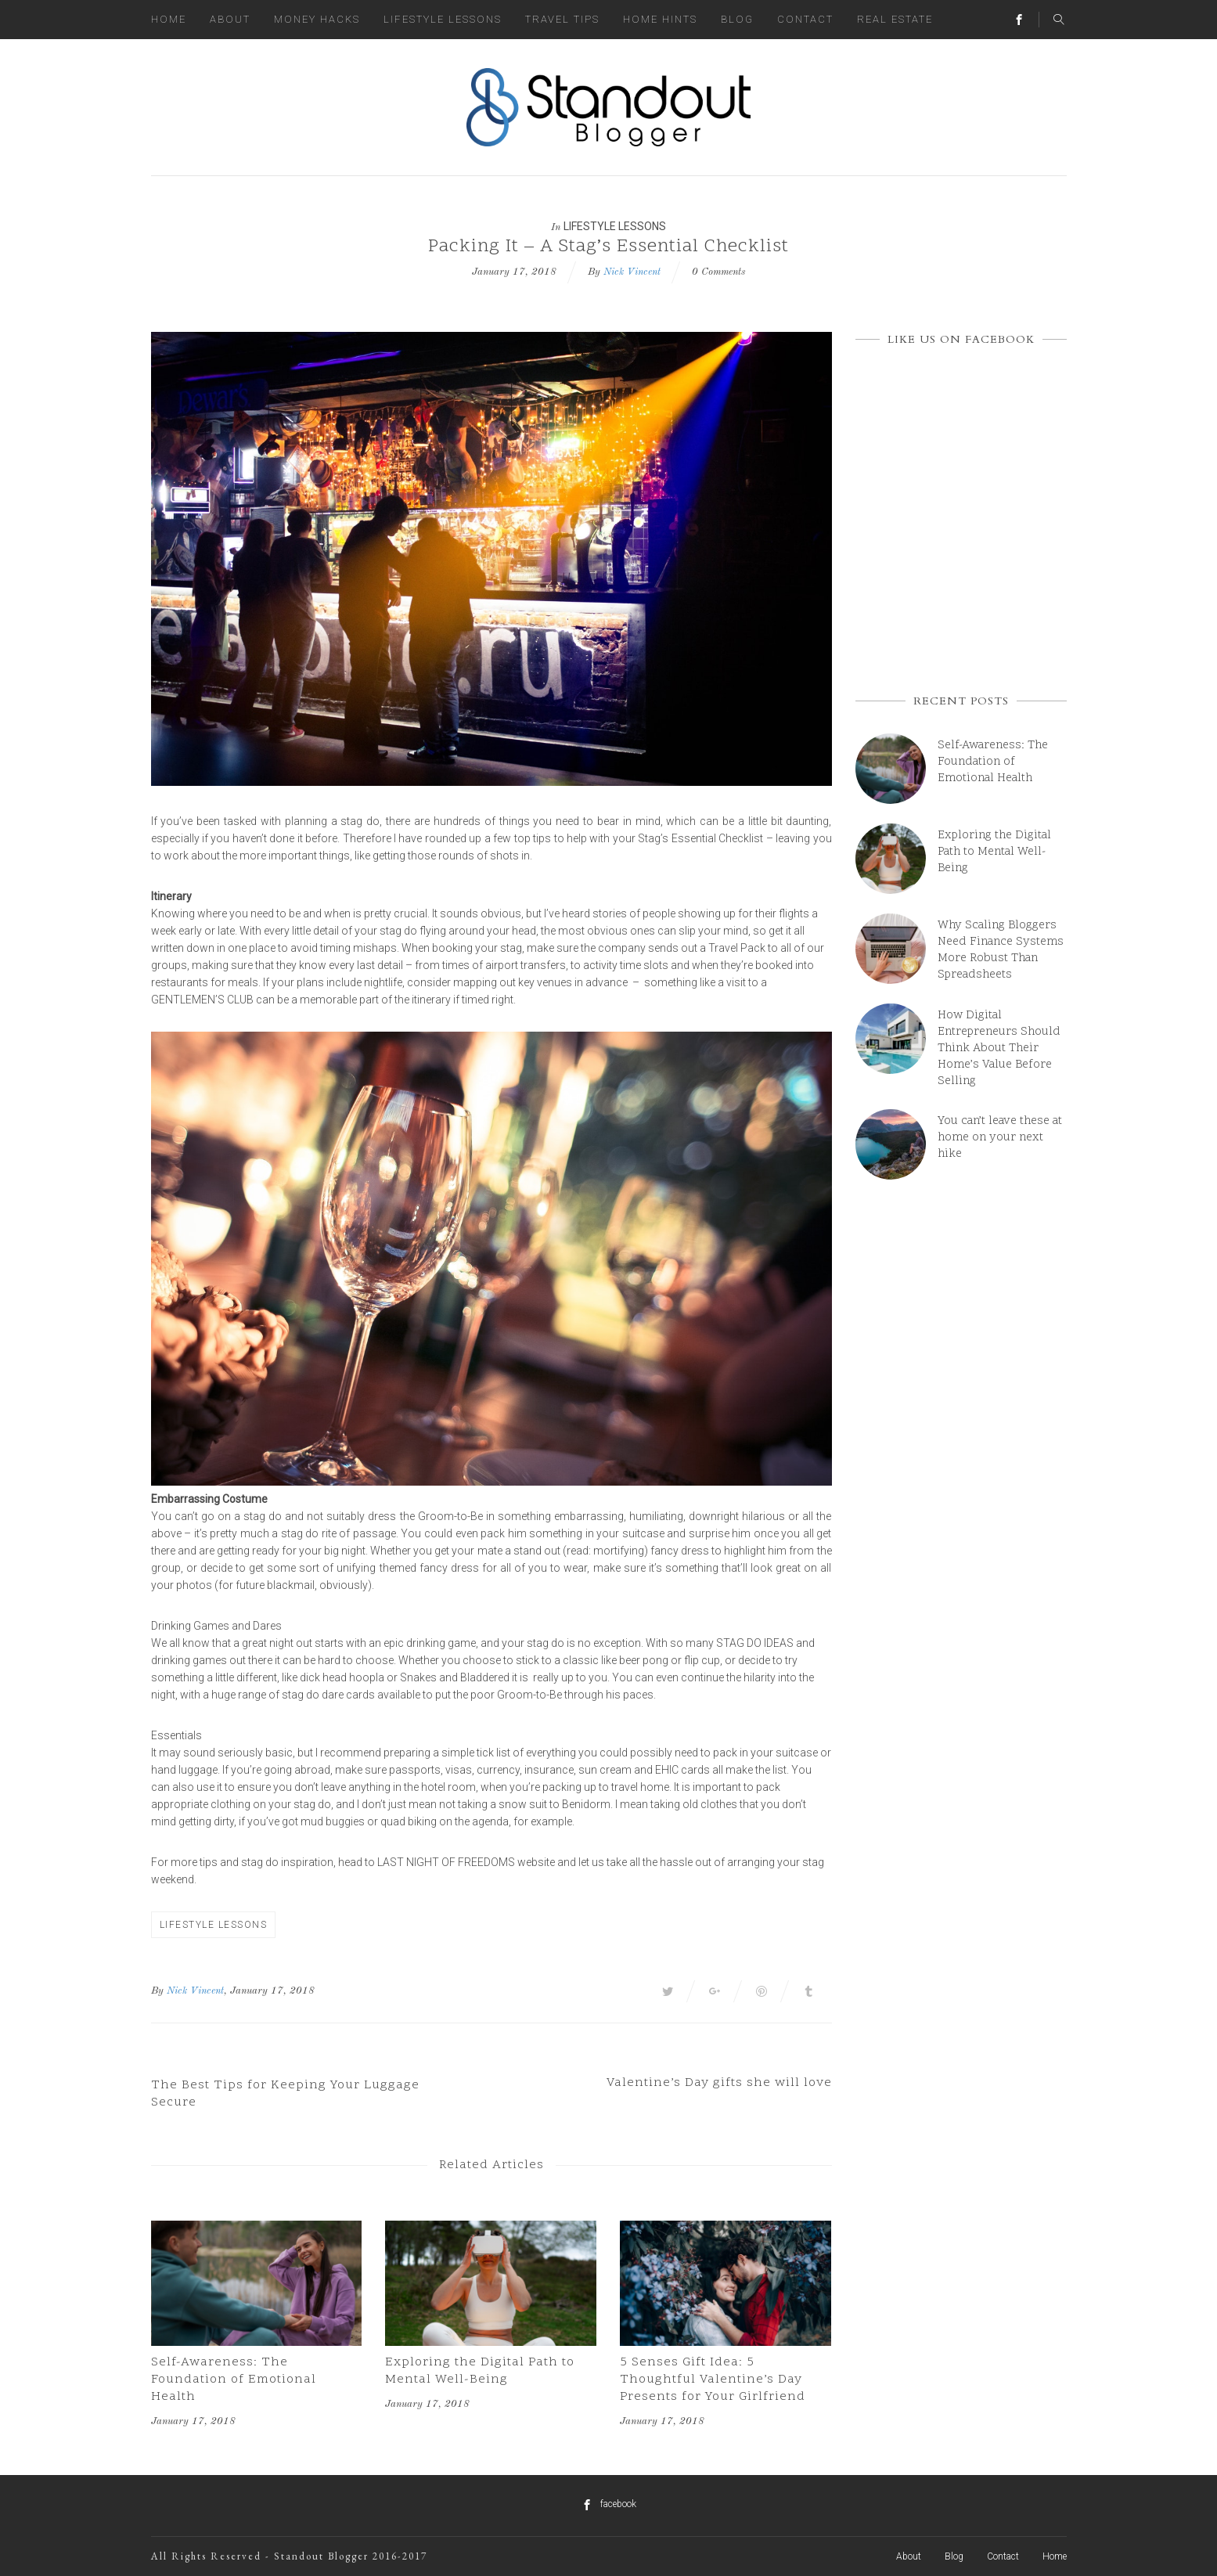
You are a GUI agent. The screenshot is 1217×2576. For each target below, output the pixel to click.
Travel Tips (562, 19)
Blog (737, 19)
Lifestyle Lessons (442, 19)
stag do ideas (755, 1643)
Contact (805, 19)
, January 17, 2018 (269, 1991)
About (230, 19)
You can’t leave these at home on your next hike (1000, 1137)
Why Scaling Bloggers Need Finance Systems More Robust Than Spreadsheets (1001, 950)
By (157, 1991)
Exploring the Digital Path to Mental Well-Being (479, 2371)
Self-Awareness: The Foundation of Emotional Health (233, 2379)
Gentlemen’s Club (202, 999)
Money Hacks (317, 19)
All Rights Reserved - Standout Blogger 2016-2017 (289, 2556)
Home (168, 19)
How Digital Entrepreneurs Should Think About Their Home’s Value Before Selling (999, 1048)
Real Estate (895, 19)
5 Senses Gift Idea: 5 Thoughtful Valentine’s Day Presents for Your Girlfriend (712, 2379)
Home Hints (660, 19)
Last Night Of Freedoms (446, 1862)
